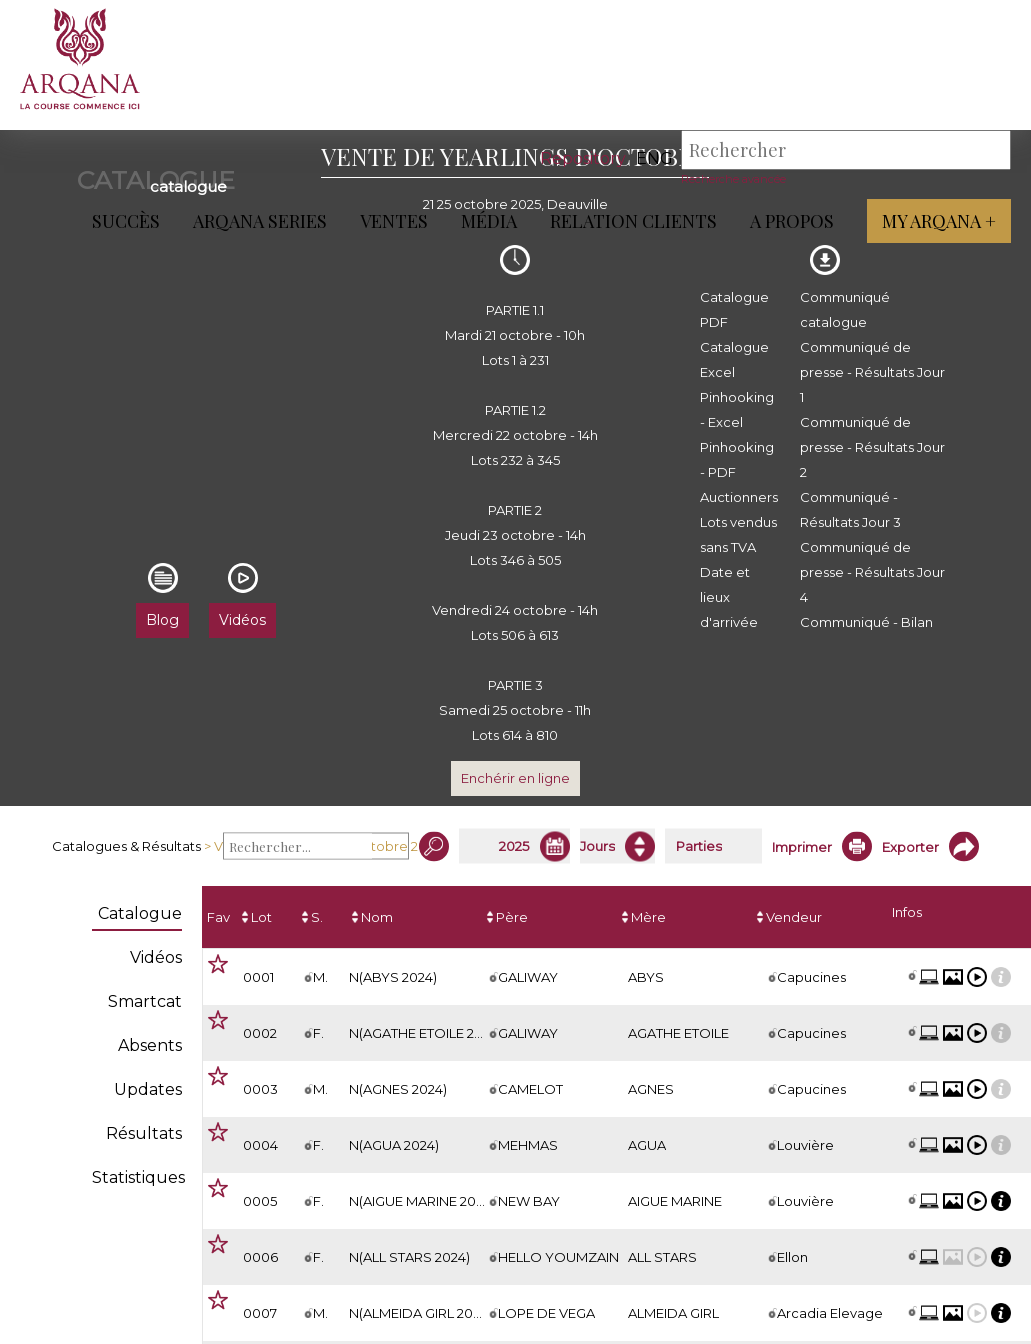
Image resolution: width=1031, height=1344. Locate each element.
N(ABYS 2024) (393, 977)
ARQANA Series (260, 221)
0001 (258, 977)
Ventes (394, 221)
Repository (583, 158)
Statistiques (138, 1177)
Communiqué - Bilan (866, 622)
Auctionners (739, 497)
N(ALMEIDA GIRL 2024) (420, 1313)
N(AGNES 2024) (398, 1089)
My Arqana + (939, 221)
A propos (792, 221)
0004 (260, 1145)
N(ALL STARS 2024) (409, 1257)
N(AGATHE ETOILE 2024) (425, 1033)
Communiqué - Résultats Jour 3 (850, 509)
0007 (260, 1313)
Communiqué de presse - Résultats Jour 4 (872, 572)
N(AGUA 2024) (394, 1145)
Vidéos (156, 957)
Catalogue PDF (734, 309)
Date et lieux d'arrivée (729, 597)
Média (489, 221)
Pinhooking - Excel (737, 409)
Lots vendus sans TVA (738, 534)
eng (654, 158)
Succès (126, 221)
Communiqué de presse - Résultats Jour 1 (872, 372)
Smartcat (145, 1001)
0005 (260, 1201)
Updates (148, 1089)
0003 (260, 1089)
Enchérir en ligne (515, 778)
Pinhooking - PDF (737, 459)
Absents (150, 1045)
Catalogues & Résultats (126, 846)
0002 (260, 1033)
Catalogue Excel (734, 359)
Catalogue (140, 913)
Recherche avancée (733, 179)
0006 (260, 1257)
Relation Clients (633, 221)
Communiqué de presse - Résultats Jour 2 (872, 447)
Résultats (144, 1133)
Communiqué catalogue (845, 309)
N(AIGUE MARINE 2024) (422, 1201)
